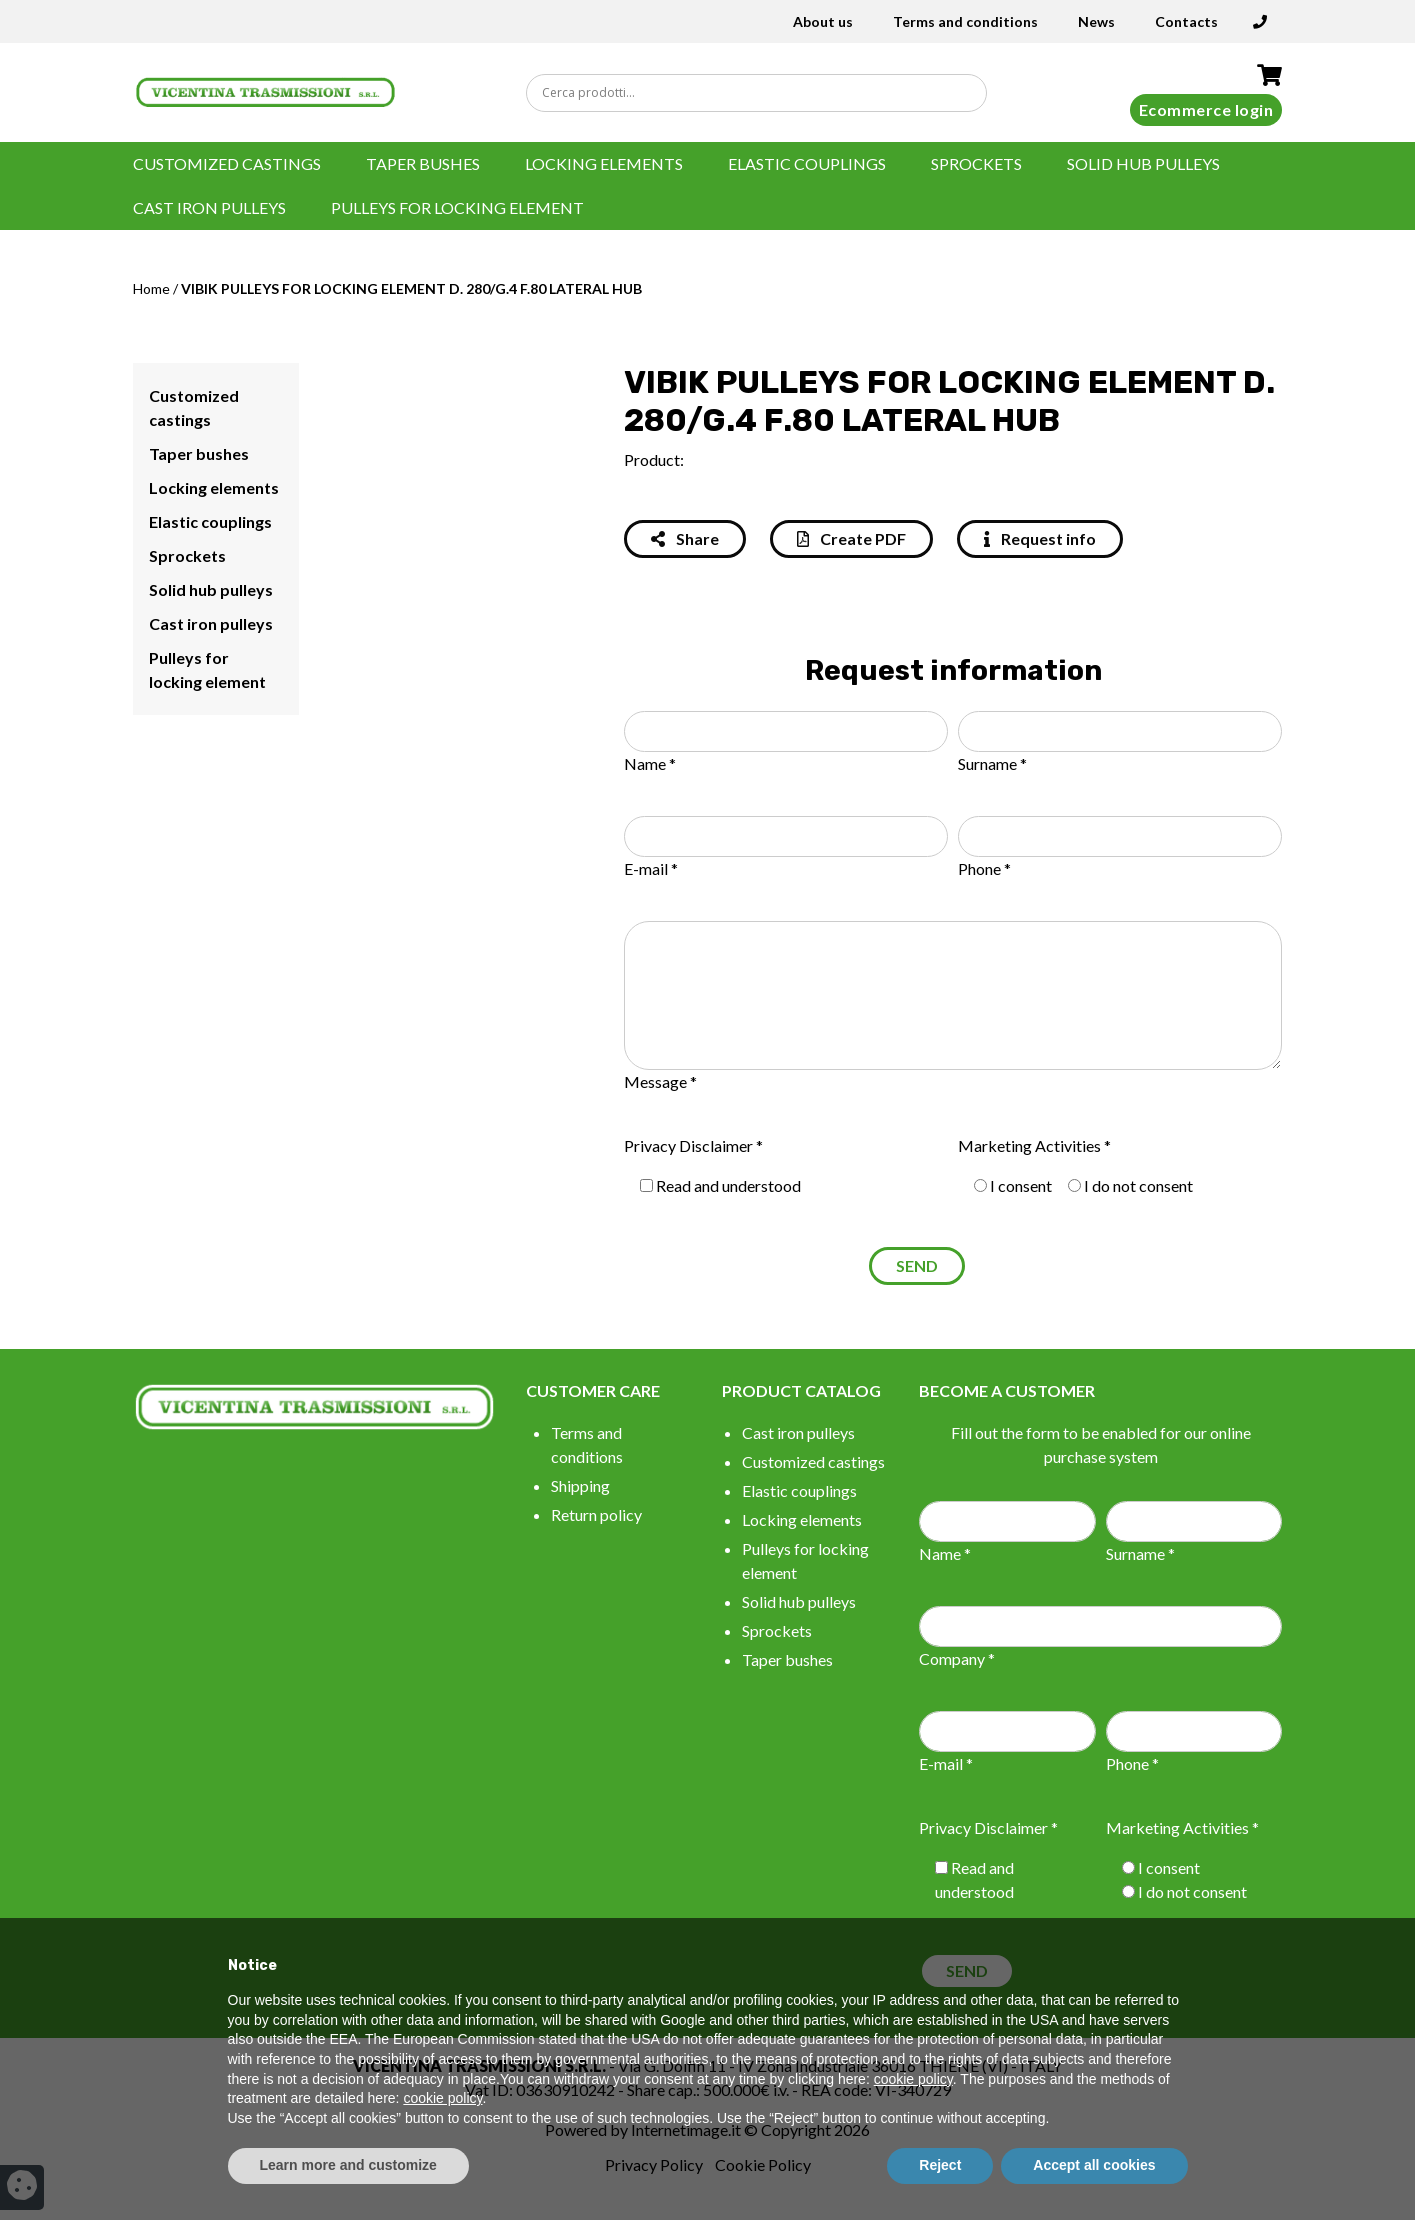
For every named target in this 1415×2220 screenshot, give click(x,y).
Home (151, 288)
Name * (650, 763)
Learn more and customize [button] (348, 2165)
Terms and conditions (965, 21)
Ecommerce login (1206, 109)
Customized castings (227, 163)
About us (823, 21)
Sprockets (976, 163)
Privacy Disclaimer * (693, 1145)
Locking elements (604, 163)
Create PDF (851, 538)
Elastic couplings (807, 163)
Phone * (984, 868)
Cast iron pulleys (209, 207)
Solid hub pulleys (1143, 163)
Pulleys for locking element (457, 207)
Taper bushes (423, 163)
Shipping (580, 1485)
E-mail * (651, 868)
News (1096, 21)
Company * (957, 1658)
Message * (660, 1081)
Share (685, 538)
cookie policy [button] (913, 2079)
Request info (1040, 538)
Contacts (1186, 21)
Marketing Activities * (1034, 1145)
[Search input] (761, 93)
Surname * (992, 763)
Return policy (596, 1514)
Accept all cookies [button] (1094, 2165)
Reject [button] (940, 2165)
